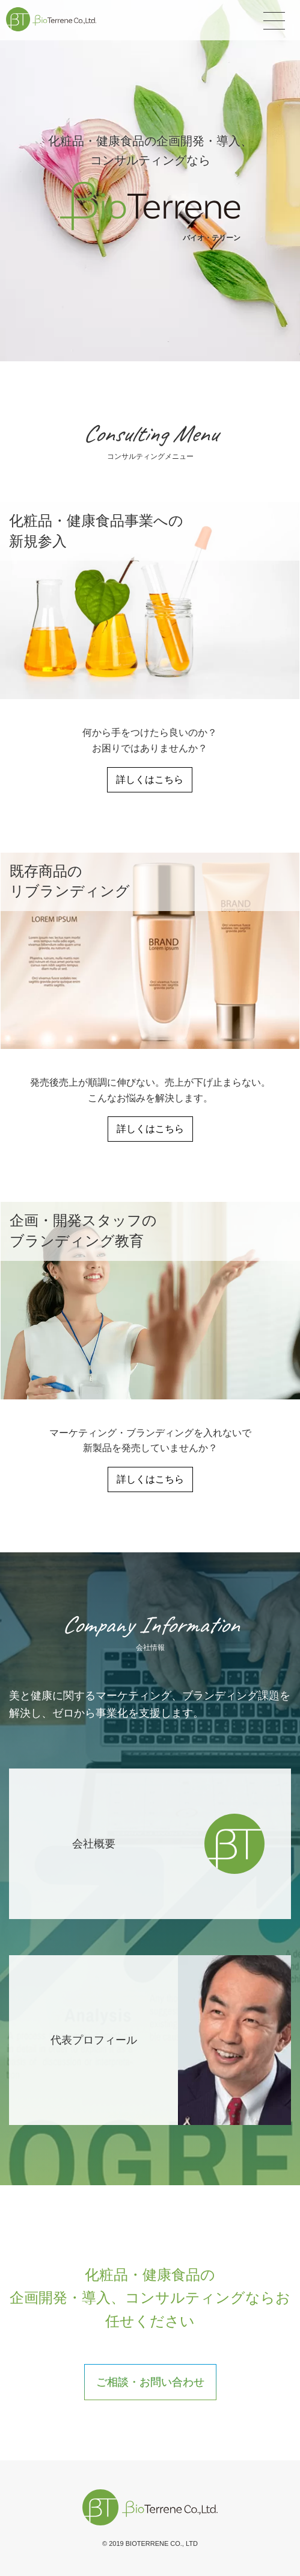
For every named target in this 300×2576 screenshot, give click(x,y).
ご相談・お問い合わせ (150, 2382)
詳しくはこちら (149, 779)
